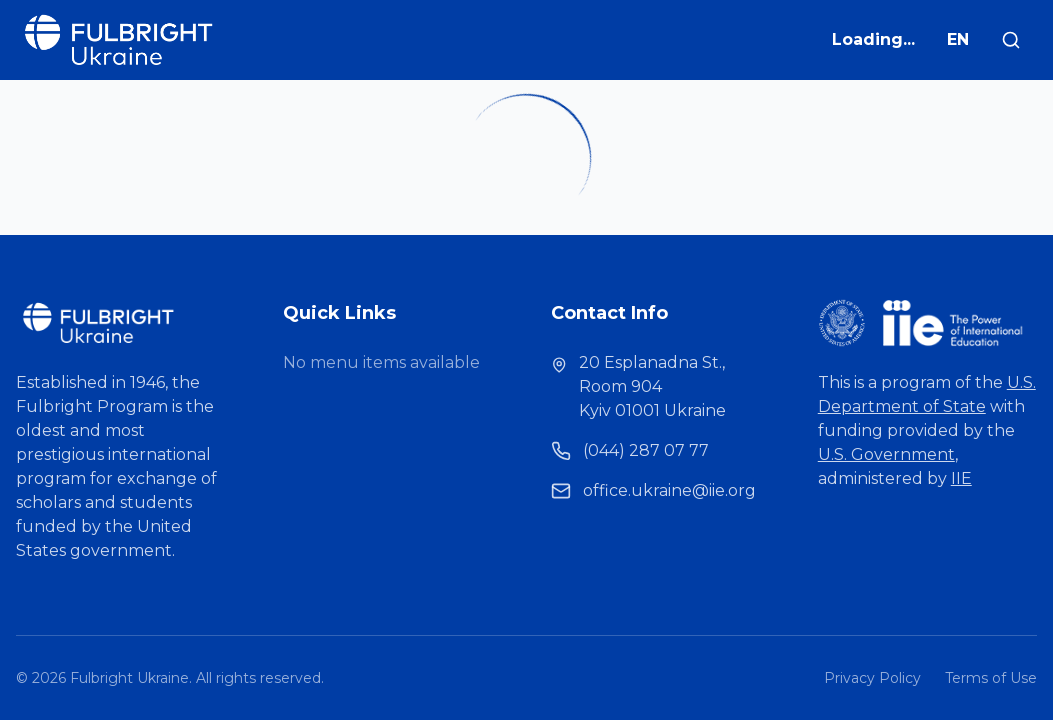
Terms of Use (991, 678)
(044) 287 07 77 (646, 450)
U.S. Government (886, 454)
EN (958, 39)
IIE (961, 478)
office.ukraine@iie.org (669, 490)
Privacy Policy (872, 678)
